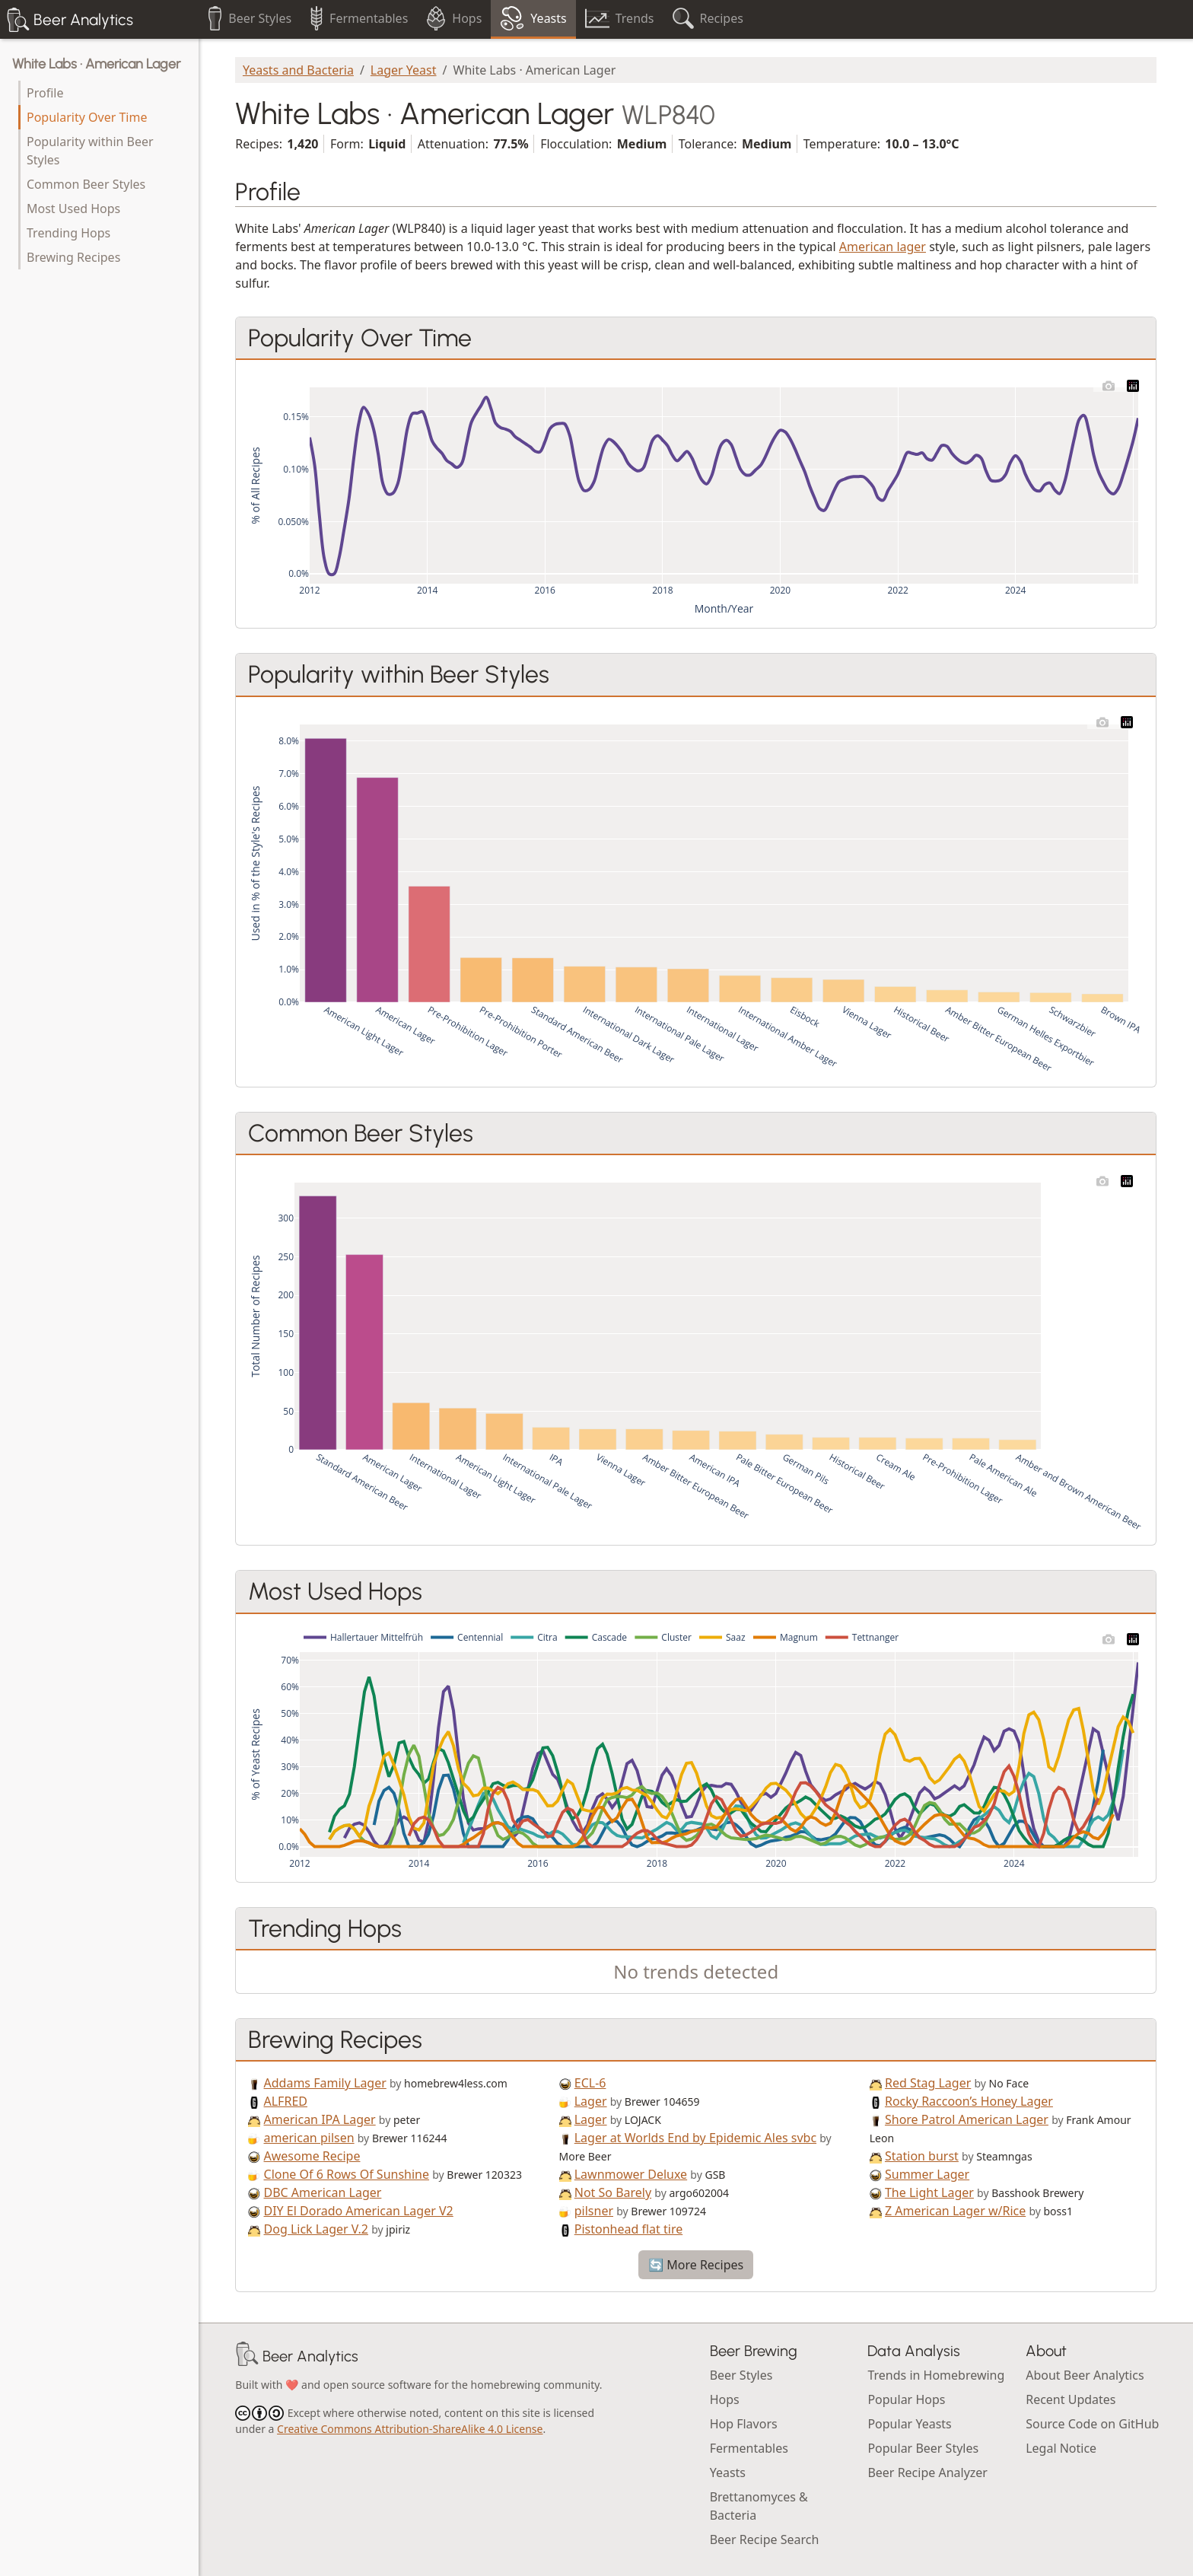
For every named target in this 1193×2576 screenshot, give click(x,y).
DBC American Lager (323, 2192)
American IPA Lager (320, 2119)
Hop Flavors (744, 2423)
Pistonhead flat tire (628, 2229)
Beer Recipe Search (764, 2539)
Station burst (922, 2156)
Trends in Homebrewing (935, 2375)
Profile (45, 92)
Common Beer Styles (86, 184)
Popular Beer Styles (922, 2448)
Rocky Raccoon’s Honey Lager (969, 2101)
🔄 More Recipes (695, 2264)
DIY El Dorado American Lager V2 (358, 2210)
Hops (725, 2399)
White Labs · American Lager (96, 64)
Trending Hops (68, 232)
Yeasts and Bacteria (298, 70)
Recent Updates (1070, 2399)
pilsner (593, 2210)
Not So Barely (612, 2192)
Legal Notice (1061, 2448)
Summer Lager (927, 2174)
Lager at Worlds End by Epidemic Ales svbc (695, 2137)
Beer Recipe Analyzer (927, 2472)
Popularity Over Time (87, 117)
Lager (590, 2101)
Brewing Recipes (73, 257)
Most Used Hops (73, 208)
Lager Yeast (404, 70)
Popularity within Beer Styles (90, 150)
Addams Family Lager (325, 2082)
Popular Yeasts (909, 2423)
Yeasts (728, 2472)
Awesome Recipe (312, 2156)
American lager (882, 246)
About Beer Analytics (1085, 2375)
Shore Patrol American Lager (966, 2119)
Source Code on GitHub (1092, 2423)
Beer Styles (741, 2375)
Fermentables (749, 2448)
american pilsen (309, 2137)
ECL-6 (590, 2082)
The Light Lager (929, 2192)
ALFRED (285, 2101)
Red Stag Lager (928, 2082)
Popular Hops (906, 2399)
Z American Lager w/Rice (955, 2210)
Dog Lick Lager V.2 (316, 2229)
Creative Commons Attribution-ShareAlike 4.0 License (409, 2429)
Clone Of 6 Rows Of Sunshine (347, 2174)
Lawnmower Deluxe (630, 2174)
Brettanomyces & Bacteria (759, 2505)
